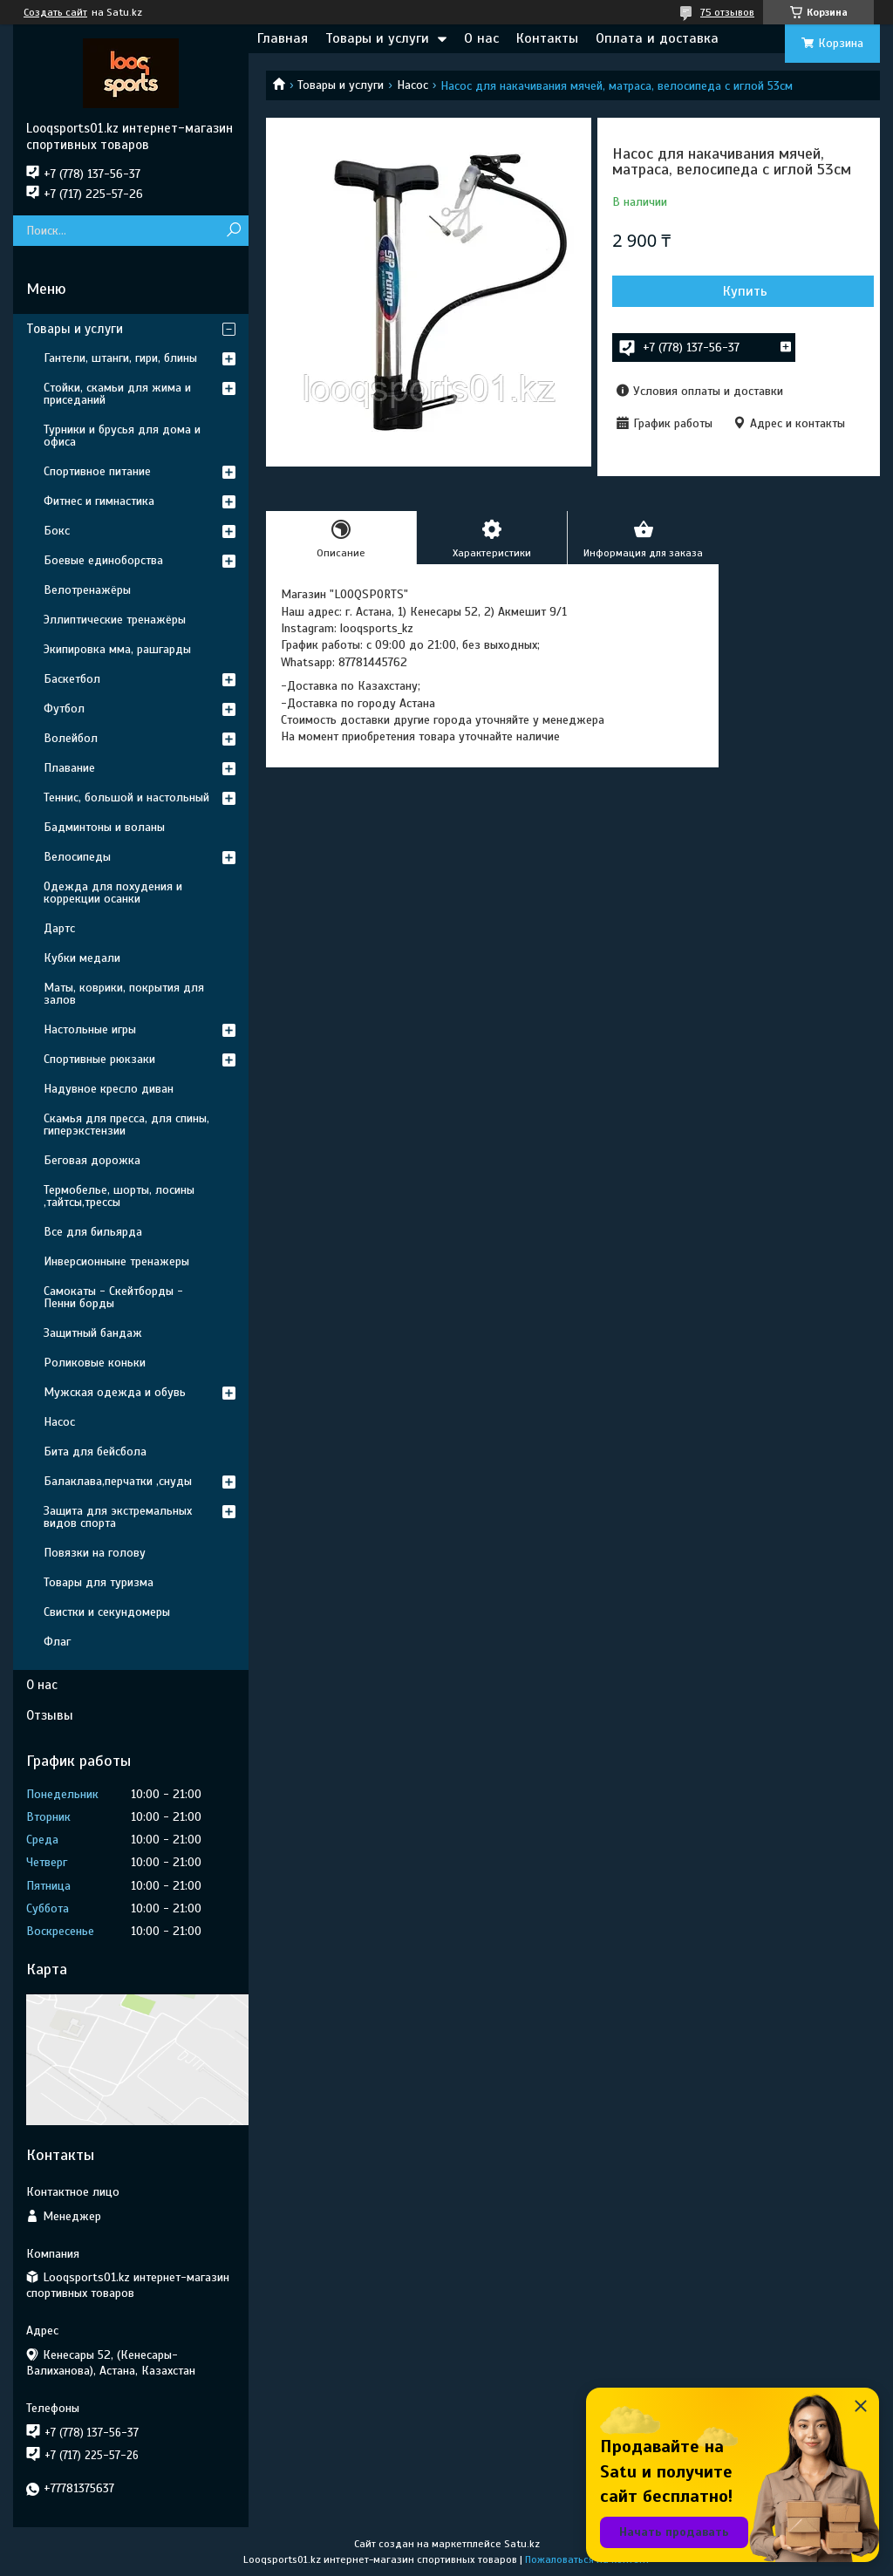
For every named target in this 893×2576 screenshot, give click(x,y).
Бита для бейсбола (95, 1451)
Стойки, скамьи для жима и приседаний (117, 393)
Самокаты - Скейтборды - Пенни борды (113, 1297)
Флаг (57, 1641)
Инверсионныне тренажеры (116, 1261)
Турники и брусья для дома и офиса (122, 435)
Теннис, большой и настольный (126, 797)
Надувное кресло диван (109, 1088)
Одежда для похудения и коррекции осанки (113, 892)
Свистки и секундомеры (107, 1612)
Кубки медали (82, 958)
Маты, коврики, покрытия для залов (124, 993)
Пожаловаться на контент (587, 2559)
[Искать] (233, 230)
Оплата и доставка (657, 38)
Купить (745, 291)
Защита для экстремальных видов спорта (118, 1516)
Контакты (547, 38)
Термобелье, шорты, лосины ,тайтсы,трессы (119, 1196)
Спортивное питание (97, 471)
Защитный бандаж (93, 1332)
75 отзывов (727, 12)
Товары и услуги (377, 38)
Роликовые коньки (95, 1362)
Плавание (69, 767)
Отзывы (49, 1715)
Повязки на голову (95, 1552)
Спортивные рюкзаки (99, 1059)
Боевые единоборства (103, 560)
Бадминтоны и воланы (104, 827)
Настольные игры (90, 1029)
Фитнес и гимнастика (99, 501)
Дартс (59, 928)
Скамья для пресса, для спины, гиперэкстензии (126, 1124)
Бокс (57, 530)
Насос (412, 85)
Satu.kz (522, 2544)
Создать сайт (55, 12)
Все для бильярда (93, 1231)
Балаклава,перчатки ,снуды (118, 1481)
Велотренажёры (87, 590)
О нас (481, 38)
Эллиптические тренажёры (115, 619)
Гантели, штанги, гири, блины (120, 358)
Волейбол (71, 738)
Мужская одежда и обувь (115, 1392)
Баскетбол (72, 678)
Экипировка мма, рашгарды (117, 649)
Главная (282, 38)
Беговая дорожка (92, 1160)
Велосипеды (77, 856)
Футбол (64, 708)
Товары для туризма (98, 1582)
